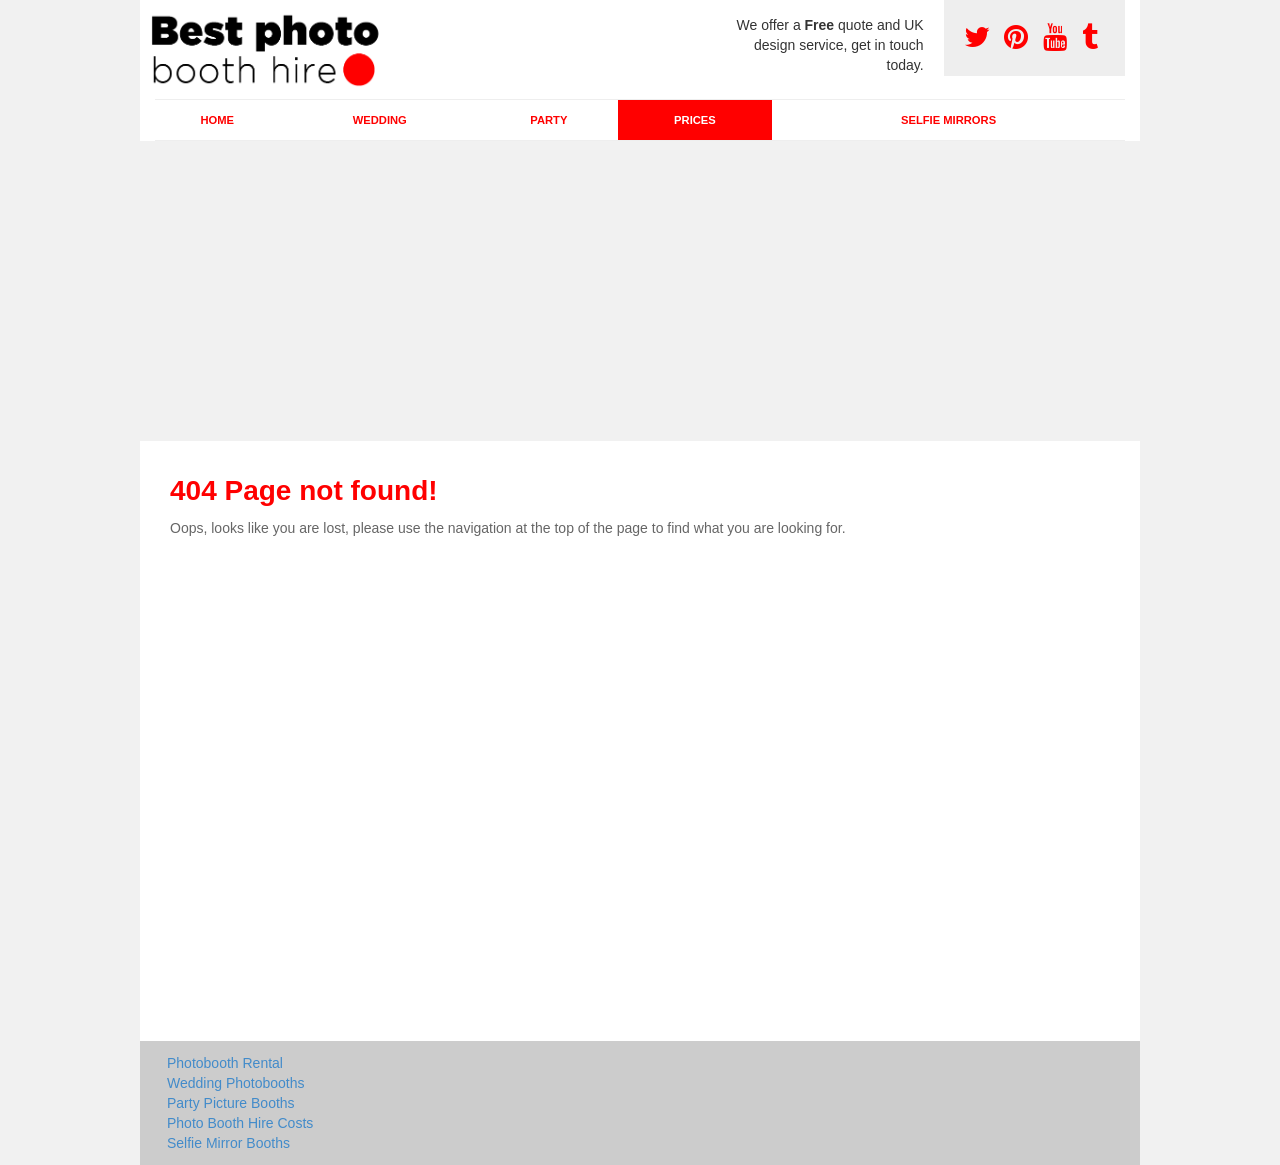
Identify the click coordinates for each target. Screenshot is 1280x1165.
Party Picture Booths (231, 1103)
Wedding (380, 120)
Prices (695, 120)
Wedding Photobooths (236, 1083)
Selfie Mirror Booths (228, 1143)
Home (217, 120)
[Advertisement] (640, 291)
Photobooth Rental (225, 1063)
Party (548, 120)
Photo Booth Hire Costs (240, 1123)
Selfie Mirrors (948, 120)
